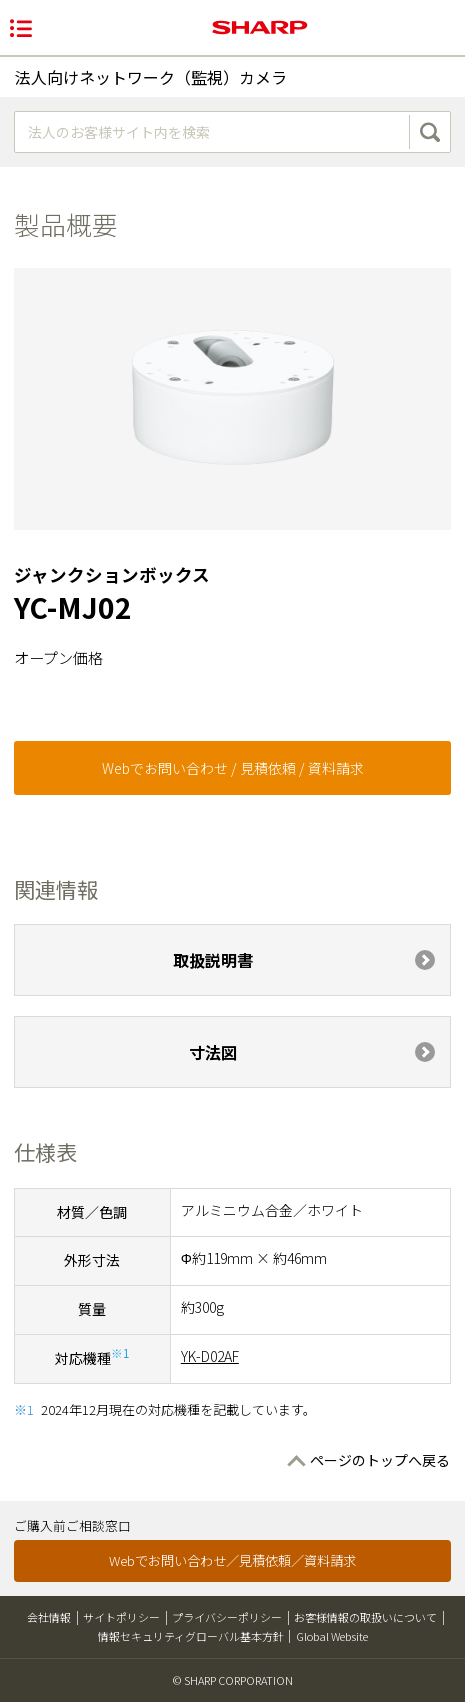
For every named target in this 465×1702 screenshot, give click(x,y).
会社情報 (49, 1617)
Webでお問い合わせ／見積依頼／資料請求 (232, 1560)
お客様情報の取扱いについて (365, 1617)
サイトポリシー (121, 1617)
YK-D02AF (210, 1356)
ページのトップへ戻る (380, 1460)
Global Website (332, 1636)
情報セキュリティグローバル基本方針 (191, 1636)
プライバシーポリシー (227, 1617)
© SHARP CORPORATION (233, 1680)
